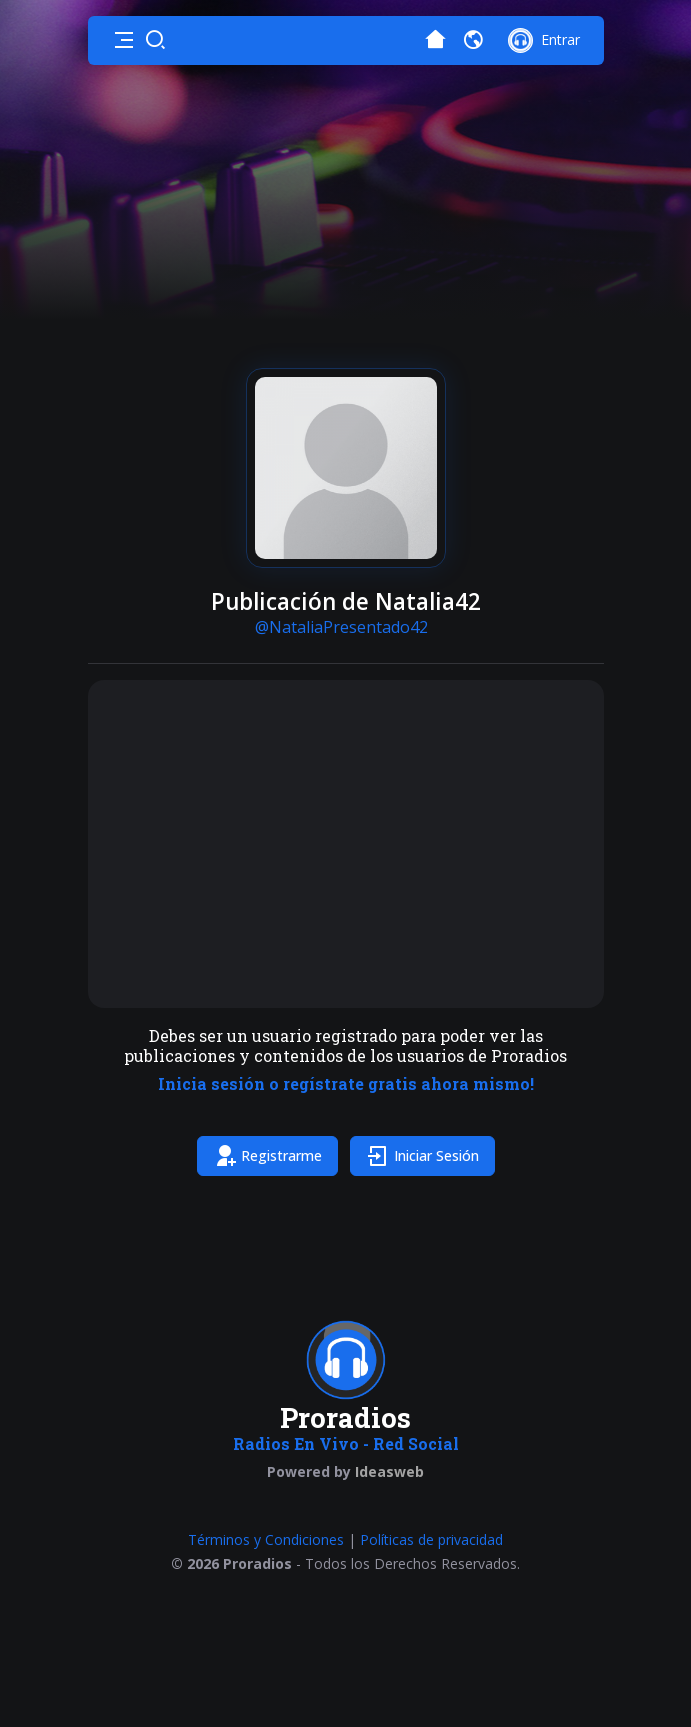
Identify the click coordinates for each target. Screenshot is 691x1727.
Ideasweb (389, 1471)
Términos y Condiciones (266, 1539)
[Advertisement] (346, 844)
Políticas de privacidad (431, 1539)
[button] (124, 40)
